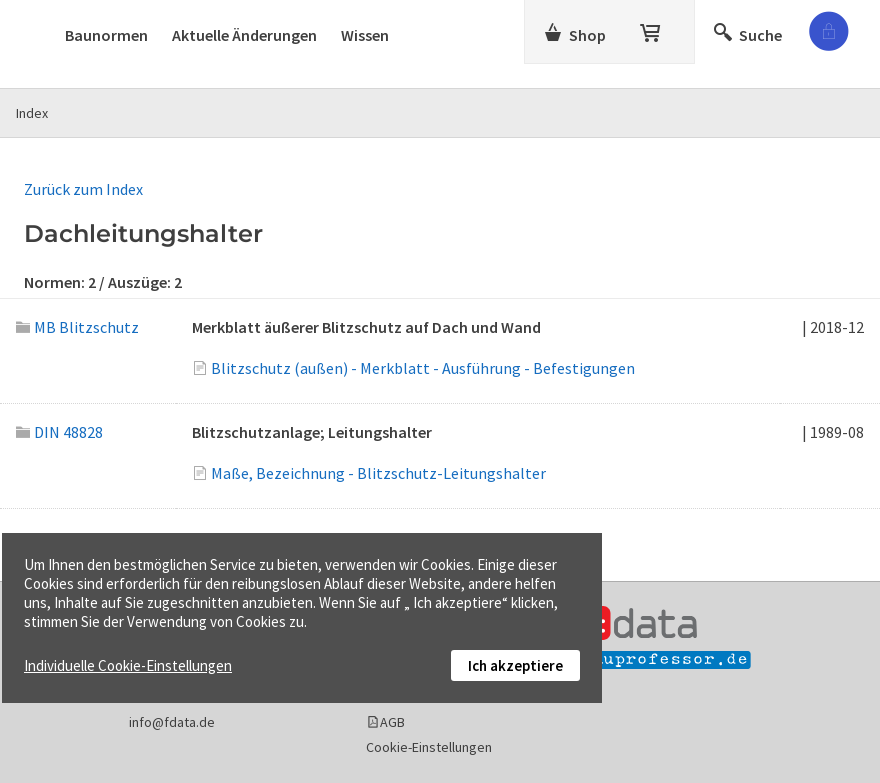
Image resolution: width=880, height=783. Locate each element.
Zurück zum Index (83, 189)
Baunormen (106, 35)
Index (32, 113)
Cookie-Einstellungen (429, 747)
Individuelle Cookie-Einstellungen (128, 665)
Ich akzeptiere (515, 665)
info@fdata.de (172, 722)
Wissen (365, 35)
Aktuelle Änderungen (244, 35)
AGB (392, 722)
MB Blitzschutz (77, 327)
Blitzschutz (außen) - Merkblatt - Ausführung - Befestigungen (423, 368)
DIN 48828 (59, 432)
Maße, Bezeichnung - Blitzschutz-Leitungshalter (378, 473)
